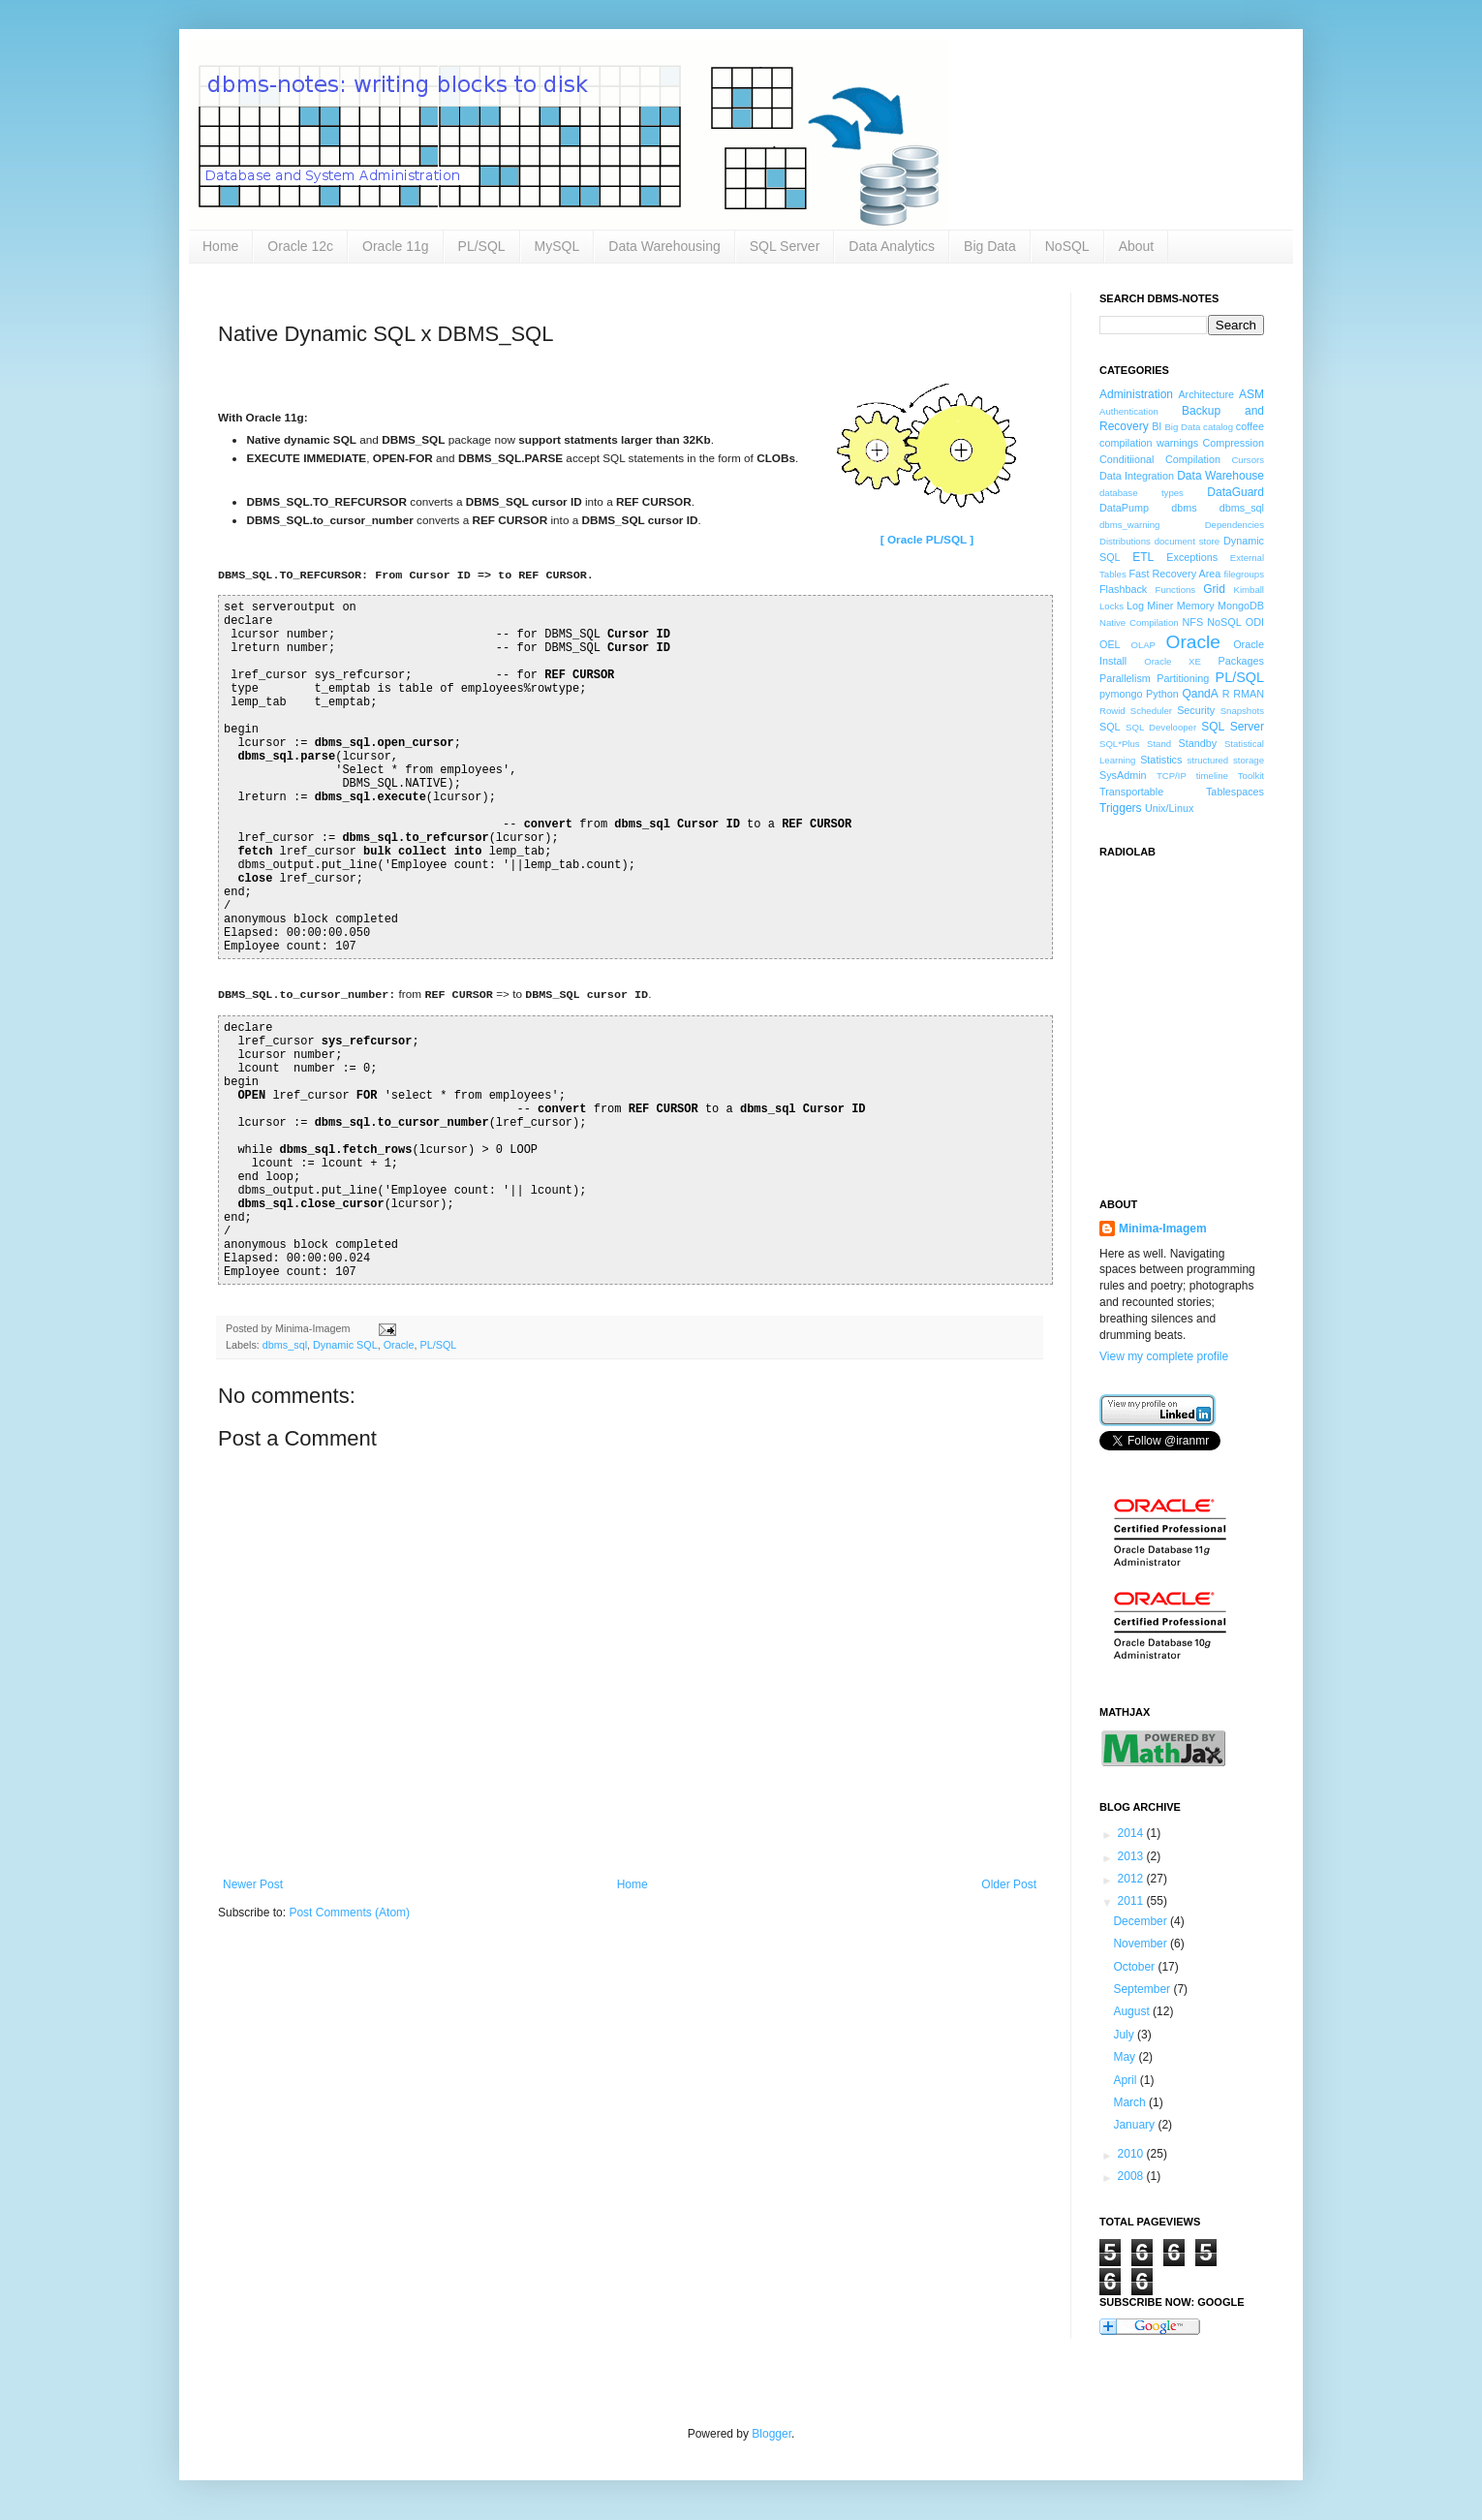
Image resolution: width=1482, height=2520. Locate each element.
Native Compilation (1139, 622)
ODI (1255, 622)
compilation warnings (1148, 443)
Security (1196, 710)
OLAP (1143, 644)
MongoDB (1241, 605)
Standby (1198, 743)
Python (1162, 694)
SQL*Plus (1119, 743)
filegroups (1243, 574)
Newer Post (253, 1884)
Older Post (1008, 1884)
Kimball (1249, 589)
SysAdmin (1123, 775)
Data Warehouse (1220, 475)
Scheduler (1151, 710)
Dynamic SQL (345, 1345)
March (1131, 2102)
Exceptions (1192, 557)
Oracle (399, 1345)
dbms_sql (284, 1345)
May (1125, 2057)
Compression (1233, 443)
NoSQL (1067, 246)
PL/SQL (482, 246)
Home (220, 246)
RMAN (1248, 694)
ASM (1251, 394)
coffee (1250, 426)
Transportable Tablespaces (1181, 791)
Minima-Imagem (1163, 1228)
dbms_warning (1129, 524)
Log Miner (1150, 605)
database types (1141, 492)
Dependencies (1234, 524)
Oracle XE (1172, 661)
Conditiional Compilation (1159, 459)
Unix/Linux (1169, 808)
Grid (1214, 589)
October (1135, 1967)
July (1125, 2034)
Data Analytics (892, 246)
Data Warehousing (664, 246)
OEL (1110, 644)
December (1141, 1921)
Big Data (990, 246)
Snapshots (1242, 710)
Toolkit (1251, 775)
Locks (1111, 606)
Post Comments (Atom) (349, 1912)
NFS (1192, 622)
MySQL (557, 246)
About (1137, 246)
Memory (1196, 605)
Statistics (1161, 759)
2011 (1132, 1901)
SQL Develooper (1161, 727)
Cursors (1247, 459)
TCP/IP (1172, 775)
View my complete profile (1163, 1356)
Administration (1136, 394)
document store (1187, 541)
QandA (1200, 693)
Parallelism (1125, 678)
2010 (1132, 2154)
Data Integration (1136, 476)
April (1126, 2080)
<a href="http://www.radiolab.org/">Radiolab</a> (1196, 1016)
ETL (1143, 557)
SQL (1110, 726)
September (1143, 1989)
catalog (1218, 426)
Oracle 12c (300, 246)
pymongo (1120, 694)
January (1135, 2124)
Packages (1241, 661)
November (1141, 1943)
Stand (1159, 743)
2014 (1132, 1833)
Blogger (771, 2434)
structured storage (1226, 760)
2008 (1132, 2176)
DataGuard (1235, 492)
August (1133, 2011)
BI (1156, 426)
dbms (1183, 507)
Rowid (1112, 710)
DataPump (1124, 507)
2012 (1132, 1878)
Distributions (1125, 541)
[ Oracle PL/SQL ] (926, 539)
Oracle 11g (395, 246)
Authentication (1128, 411)
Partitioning (1183, 678)
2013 (1132, 1856)
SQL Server (785, 246)
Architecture (1206, 394)
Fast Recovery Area (1174, 573)
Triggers (1120, 808)
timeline (1212, 775)
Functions (1176, 589)
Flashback (1123, 589)
